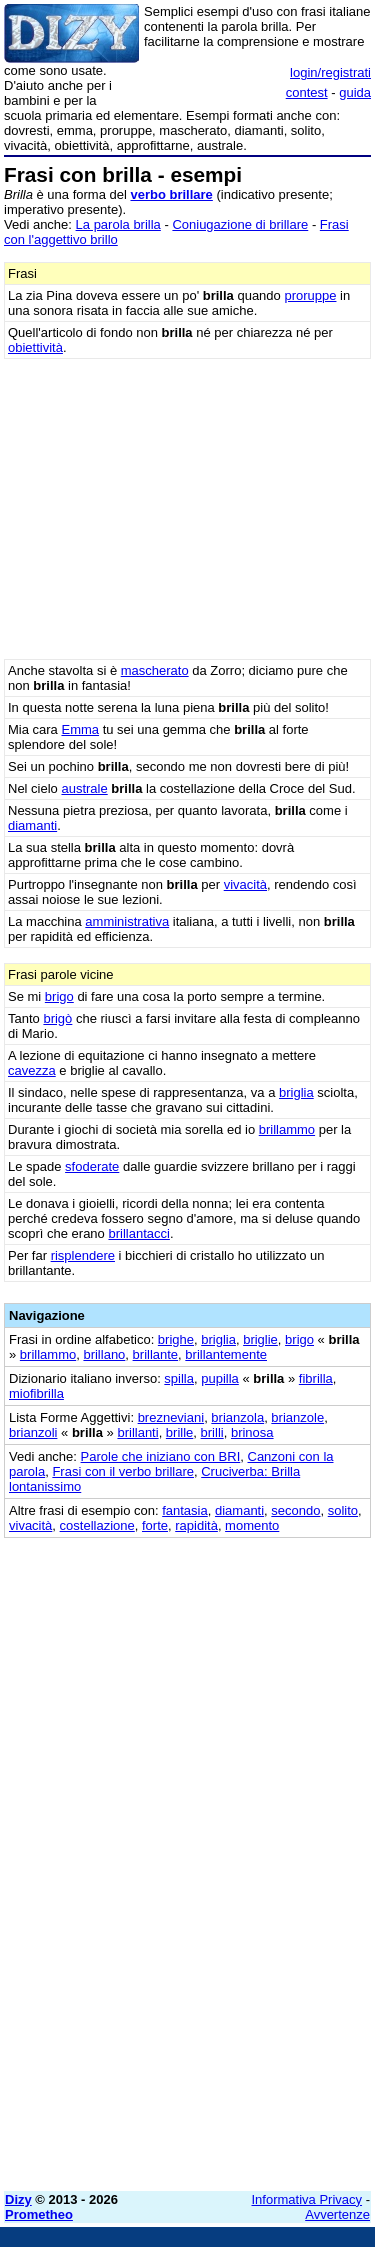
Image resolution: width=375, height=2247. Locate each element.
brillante (156, 1354)
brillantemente (226, 1354)
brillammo (287, 1129)
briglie (260, 1339)
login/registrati (330, 72)
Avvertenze (337, 2214)
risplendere (83, 1255)
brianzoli (33, 1432)
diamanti (32, 825)
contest (307, 92)
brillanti (137, 1432)
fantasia (185, 1510)
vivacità (245, 884)
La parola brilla (118, 224)
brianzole (297, 1417)
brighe (176, 1339)
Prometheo (39, 2214)
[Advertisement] (187, 1988)
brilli (212, 1432)
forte (155, 1525)
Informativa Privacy (307, 2199)
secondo (295, 1510)
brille (179, 1432)
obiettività (35, 347)
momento (252, 1525)
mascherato (155, 670)
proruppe (310, 295)
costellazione (97, 1525)
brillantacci (138, 1233)
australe (84, 788)
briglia (296, 1092)
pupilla (220, 1378)
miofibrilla (36, 1393)
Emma (80, 729)
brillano (104, 1354)
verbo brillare (171, 194)
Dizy (18, 2199)
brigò (57, 1018)
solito (343, 1510)
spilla (179, 1378)
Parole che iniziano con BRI (161, 1456)
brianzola (237, 1417)
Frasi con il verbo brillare (123, 1471)
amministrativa (127, 921)
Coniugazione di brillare (240, 224)
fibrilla (316, 1378)
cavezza (32, 1070)
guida (355, 92)
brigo (59, 996)
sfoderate (92, 1166)
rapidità (196, 1525)
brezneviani (171, 1417)
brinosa (252, 1432)
